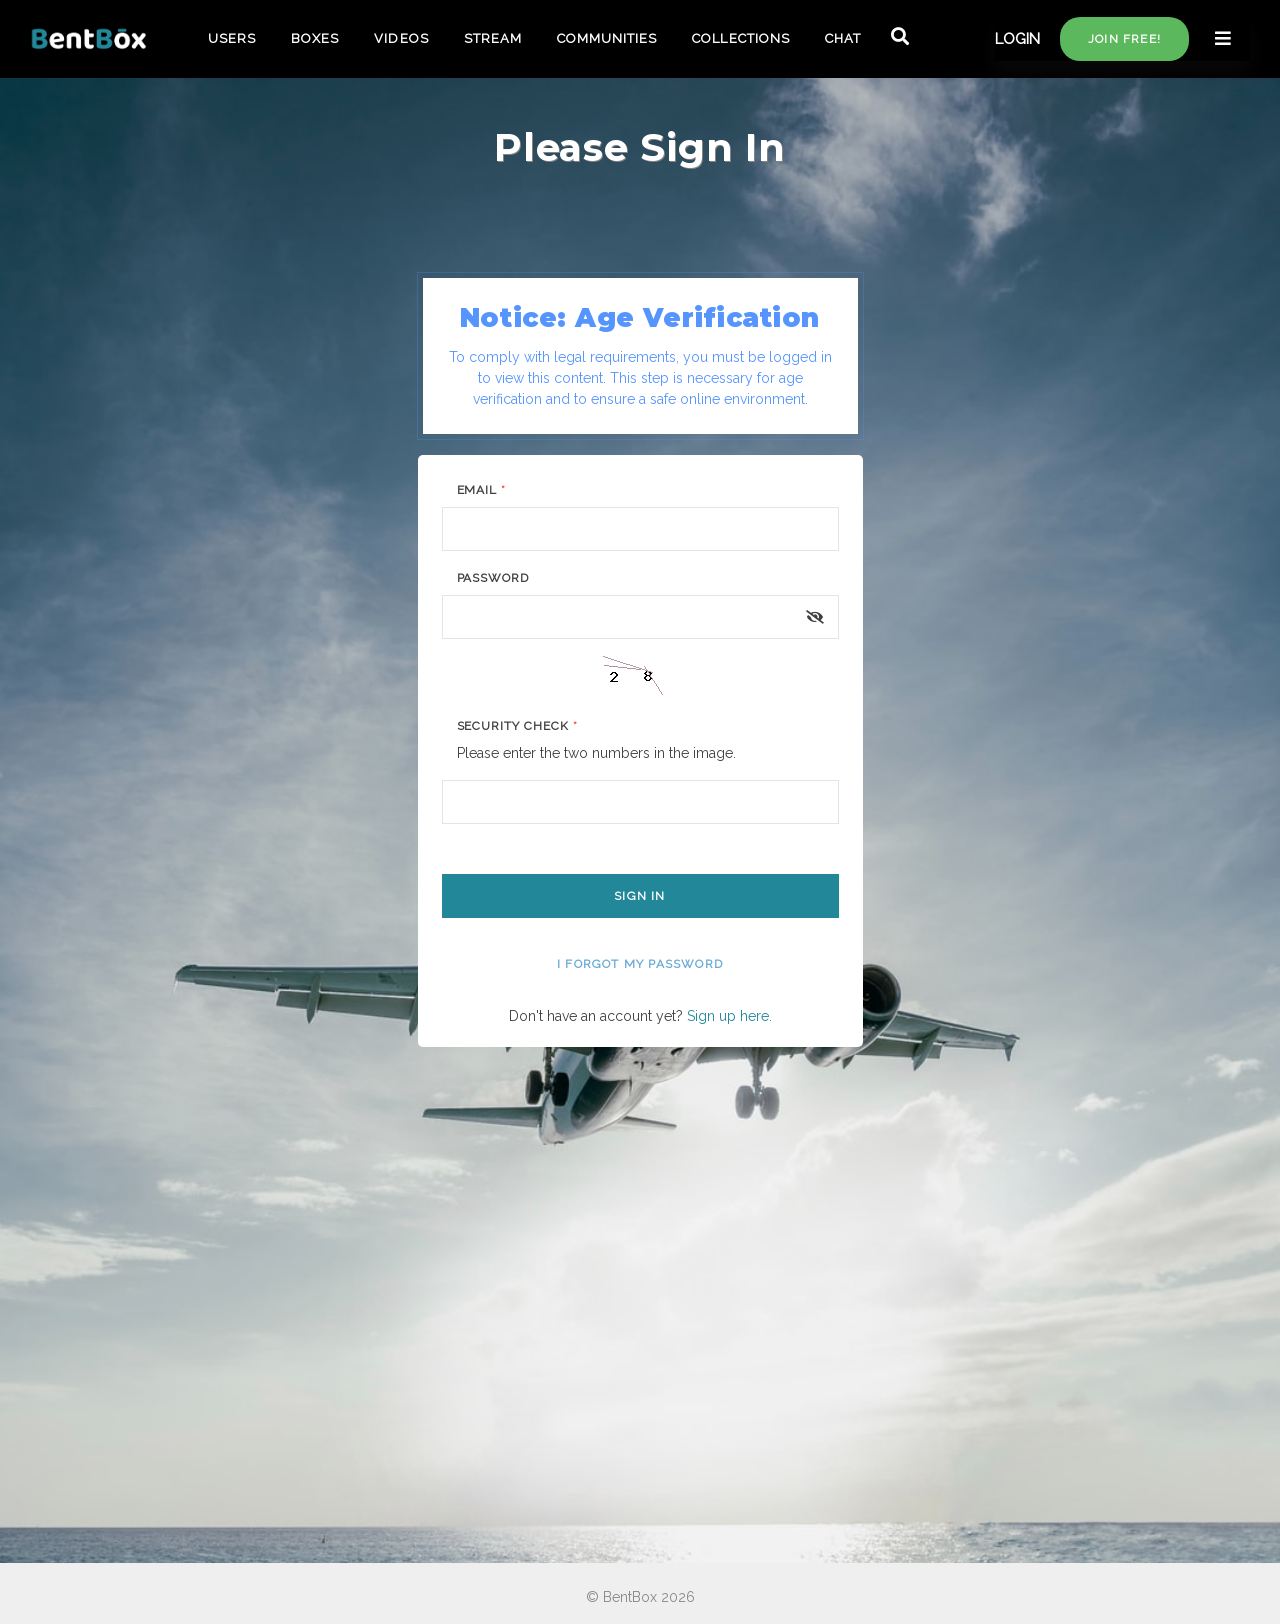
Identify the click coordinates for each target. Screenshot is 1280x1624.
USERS (232, 38)
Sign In (639, 896)
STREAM (493, 38)
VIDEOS (401, 38)
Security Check (517, 726)
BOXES (315, 38)
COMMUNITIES (607, 38)
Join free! (1124, 39)
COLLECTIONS (740, 38)
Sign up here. (729, 1016)
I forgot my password (640, 964)
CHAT (843, 38)
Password (493, 578)
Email (482, 490)
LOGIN (1017, 39)
